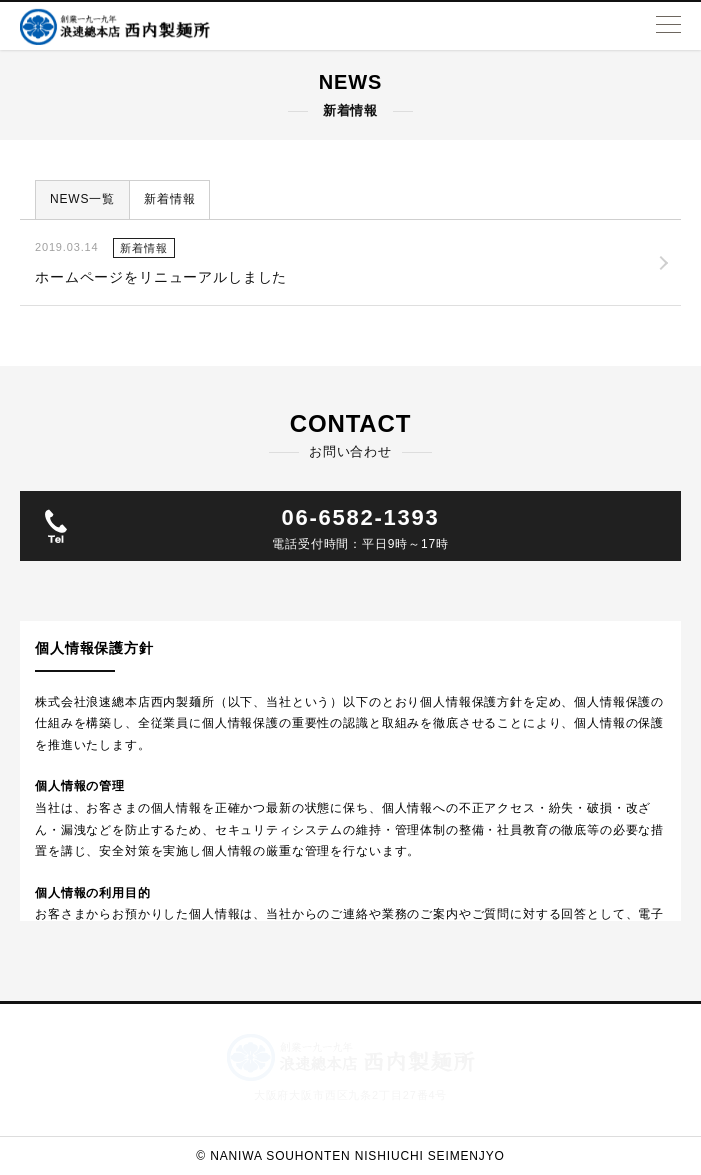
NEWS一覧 (82, 199)
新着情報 (169, 199)
